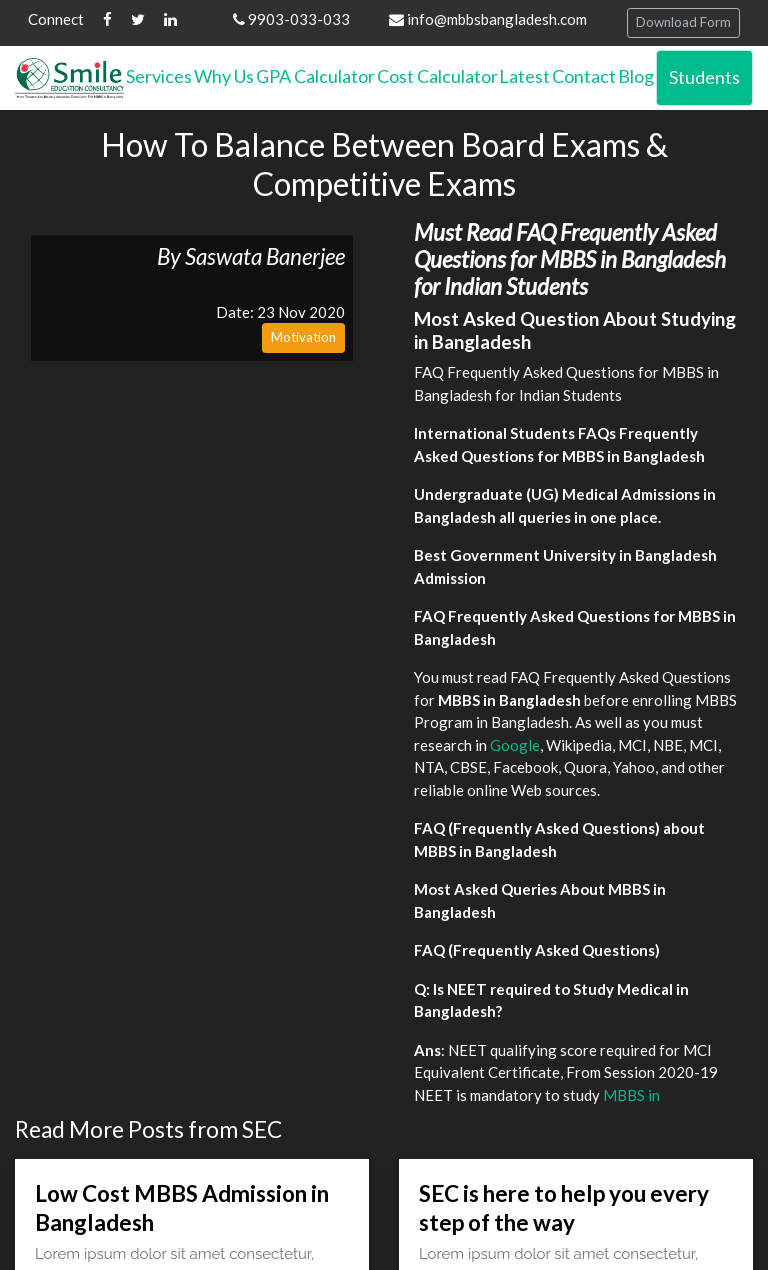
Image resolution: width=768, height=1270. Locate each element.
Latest (524, 76)
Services (159, 76)
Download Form (683, 22)
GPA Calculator (315, 76)
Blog (636, 76)
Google (515, 745)
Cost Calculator (437, 76)
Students (704, 77)
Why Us (224, 76)
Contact (584, 76)
